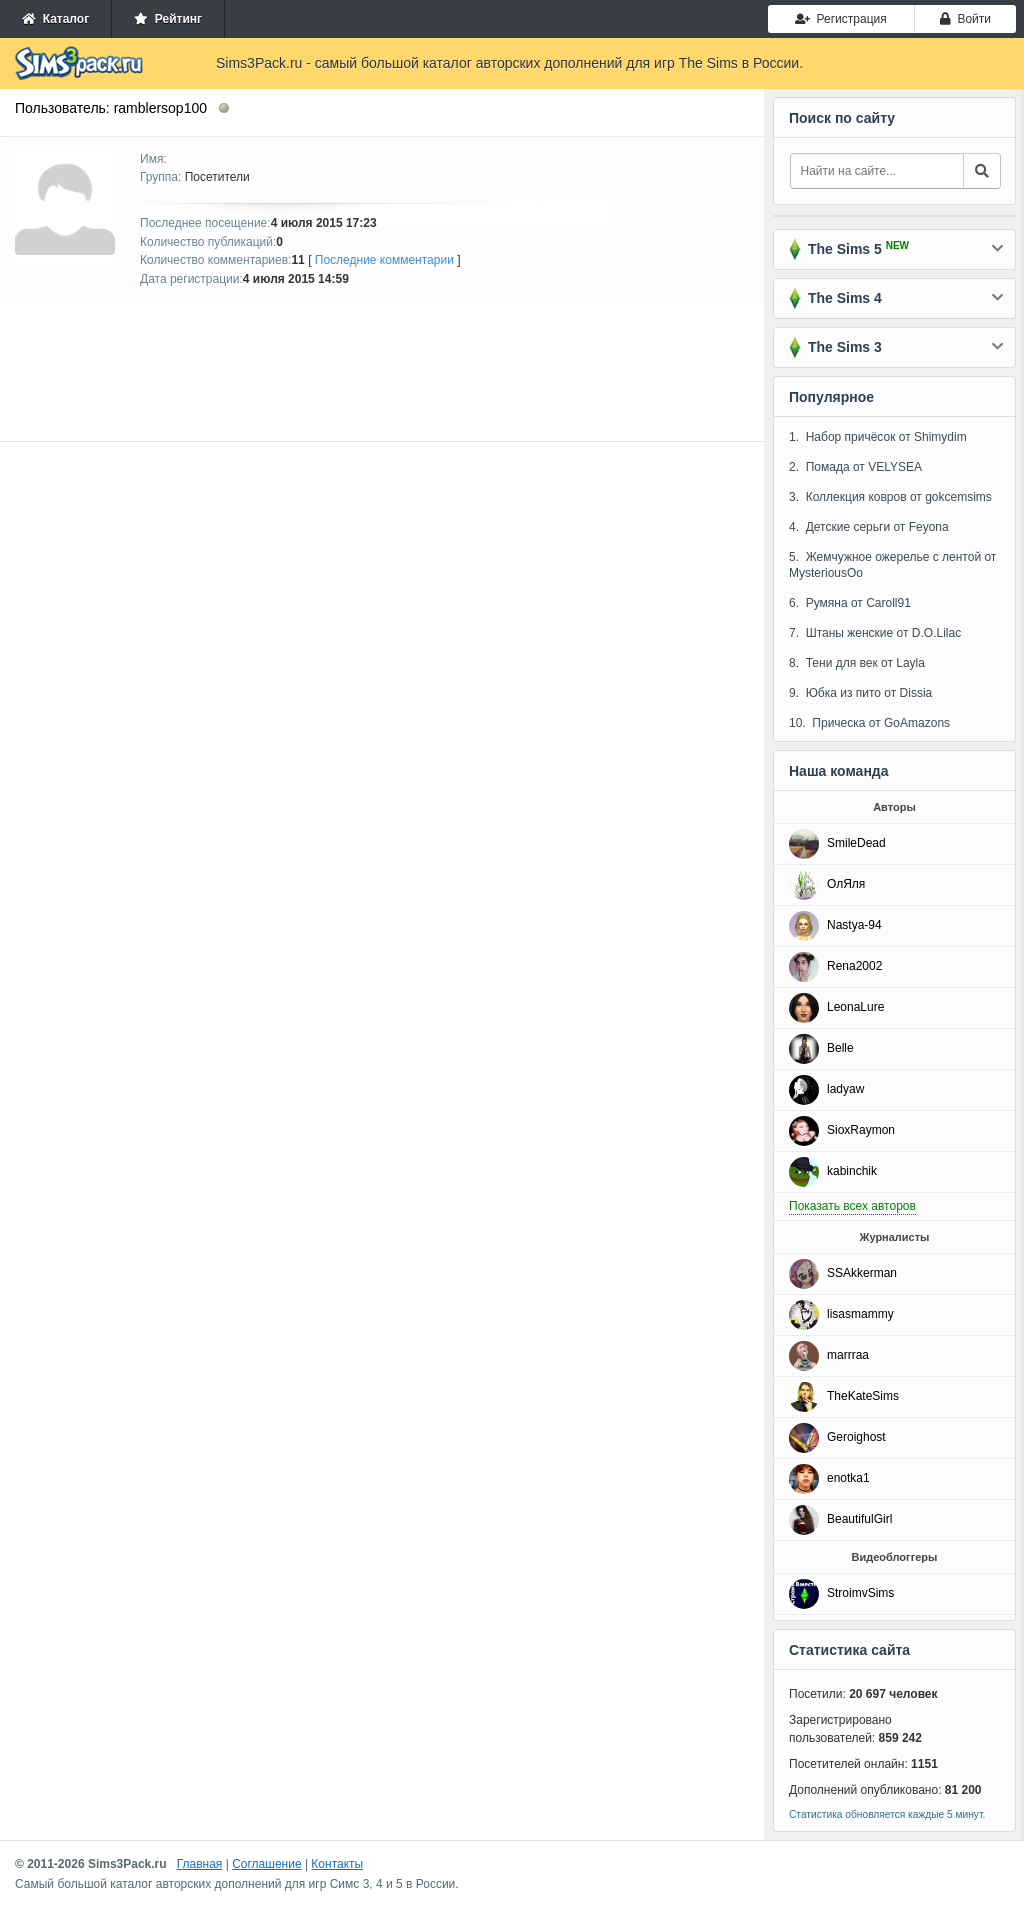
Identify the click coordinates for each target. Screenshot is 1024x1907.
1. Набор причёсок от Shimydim (878, 437)
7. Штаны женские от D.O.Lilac (875, 633)
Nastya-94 (854, 925)
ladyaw (845, 1089)
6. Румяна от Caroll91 (850, 603)
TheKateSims (863, 1396)
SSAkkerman (862, 1273)
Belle (840, 1048)
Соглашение (266, 1864)
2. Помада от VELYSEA (855, 467)
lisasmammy (860, 1314)
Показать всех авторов (852, 1206)
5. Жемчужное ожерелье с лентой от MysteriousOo (892, 565)
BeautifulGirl (859, 1519)
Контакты (337, 1864)
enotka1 (848, 1478)
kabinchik (852, 1171)
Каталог (55, 19)
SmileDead (856, 843)
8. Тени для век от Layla (857, 663)
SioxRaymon (861, 1130)
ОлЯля (846, 884)
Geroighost (856, 1437)
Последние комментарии (384, 260)
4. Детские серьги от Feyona (869, 527)
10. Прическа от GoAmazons (869, 723)
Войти (965, 19)
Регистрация (841, 19)
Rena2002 (854, 966)
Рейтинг (168, 19)
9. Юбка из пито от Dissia (860, 693)
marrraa (848, 1355)
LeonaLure (855, 1007)
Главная (200, 1864)
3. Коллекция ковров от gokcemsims (890, 497)
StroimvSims (860, 1593)
